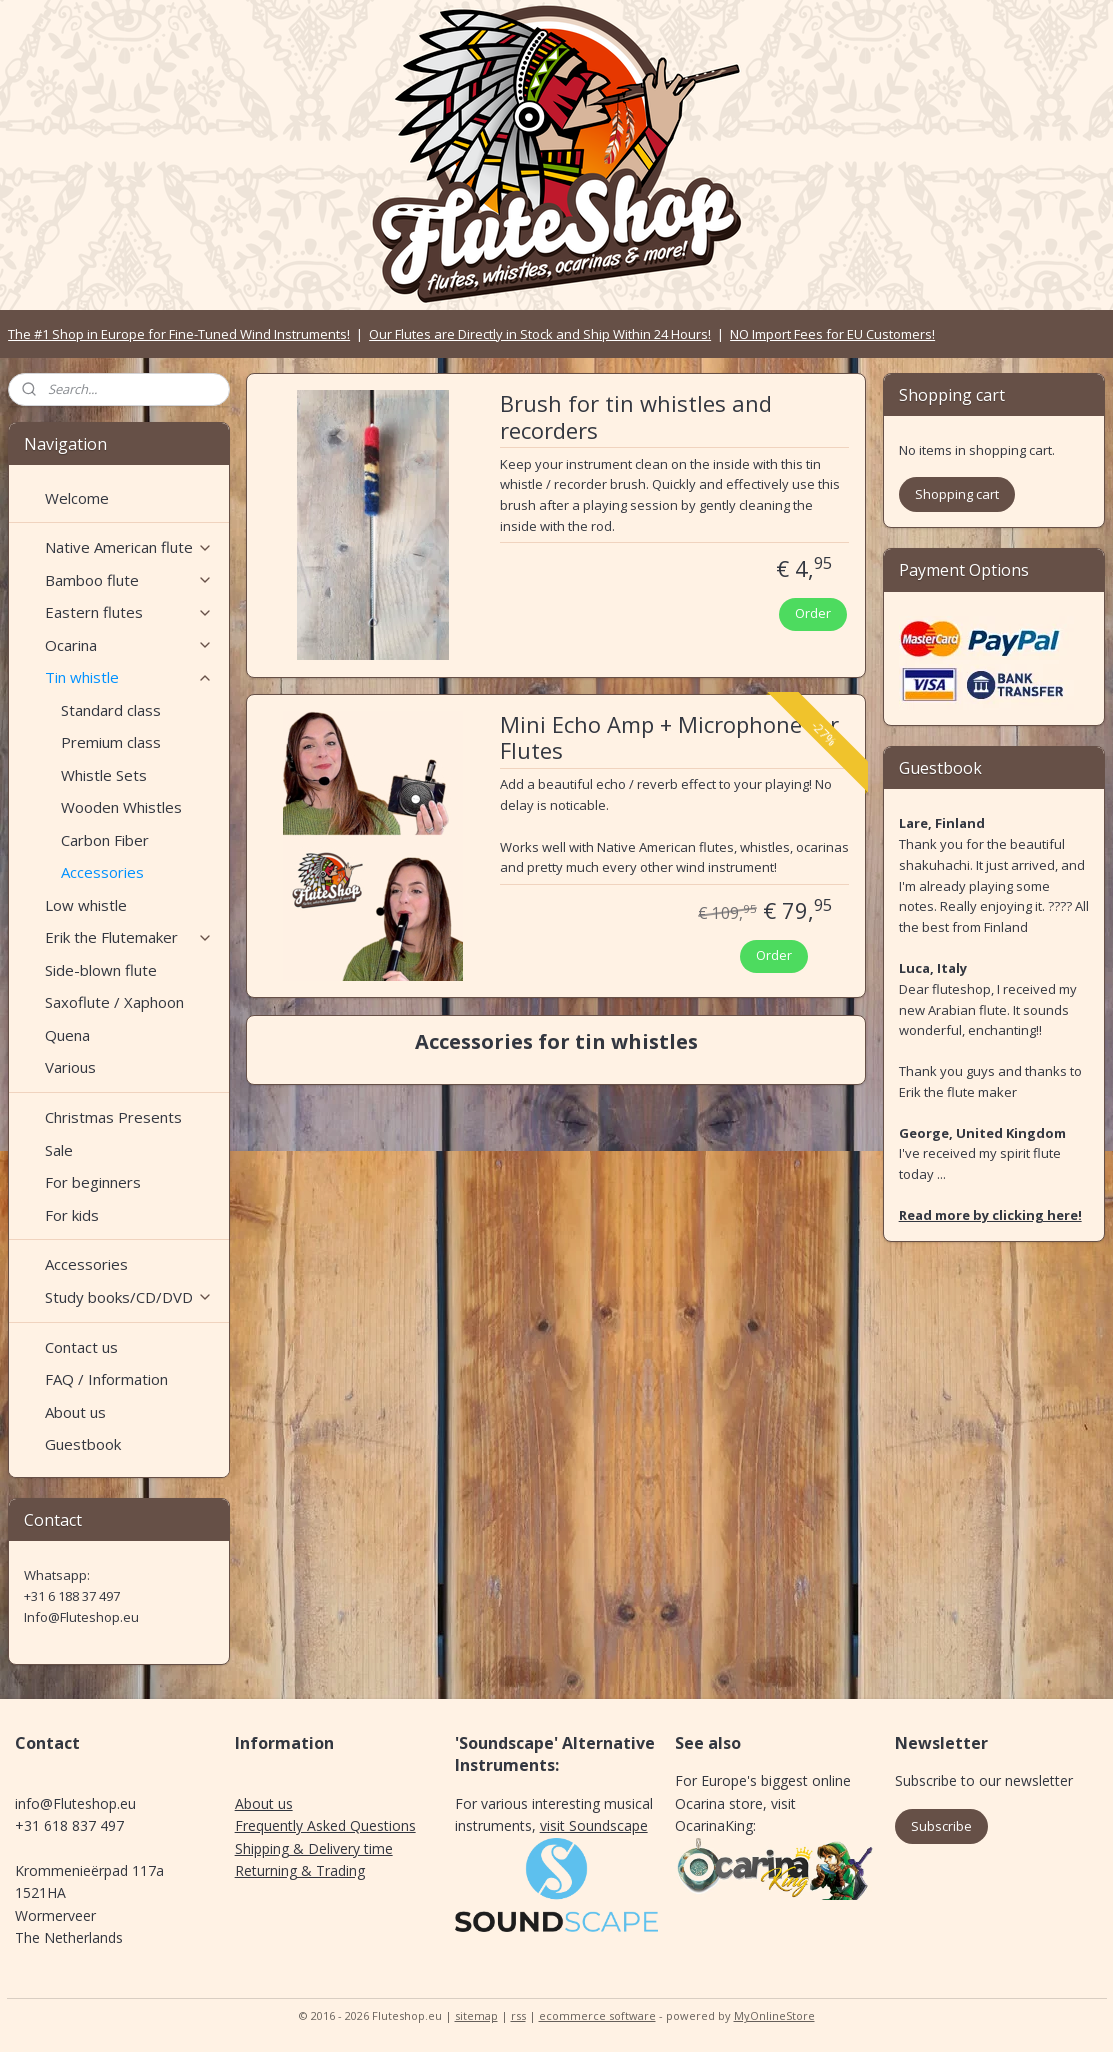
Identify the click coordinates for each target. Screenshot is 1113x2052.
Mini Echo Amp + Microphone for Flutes (669, 738)
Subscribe (941, 1826)
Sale (59, 1150)
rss (518, 2015)
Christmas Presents (113, 1117)
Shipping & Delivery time (314, 1848)
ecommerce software (597, 2015)
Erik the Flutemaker (129, 937)
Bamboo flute (129, 580)
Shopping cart (957, 494)
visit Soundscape (594, 1825)
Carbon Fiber (105, 840)
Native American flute (129, 547)
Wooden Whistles (121, 807)
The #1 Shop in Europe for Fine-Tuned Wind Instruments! (179, 334)
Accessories (102, 872)
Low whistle (86, 905)
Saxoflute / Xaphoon (114, 1002)
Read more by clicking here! (990, 1215)
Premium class (111, 742)
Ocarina (129, 645)
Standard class (111, 710)
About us (75, 1412)
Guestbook (83, 1444)
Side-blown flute (101, 970)
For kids (72, 1215)
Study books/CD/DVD (129, 1297)
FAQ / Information (106, 1379)
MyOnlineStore (774, 2015)
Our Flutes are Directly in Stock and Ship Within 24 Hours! (540, 334)
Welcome (77, 498)
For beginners (93, 1182)
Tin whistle (129, 677)
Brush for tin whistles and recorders (636, 417)
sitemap (476, 2015)
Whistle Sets (104, 775)
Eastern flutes (129, 612)
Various (70, 1067)
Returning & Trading (300, 1870)
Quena (67, 1035)
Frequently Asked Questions (325, 1825)
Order (813, 613)
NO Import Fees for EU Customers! (832, 334)
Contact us (81, 1347)
